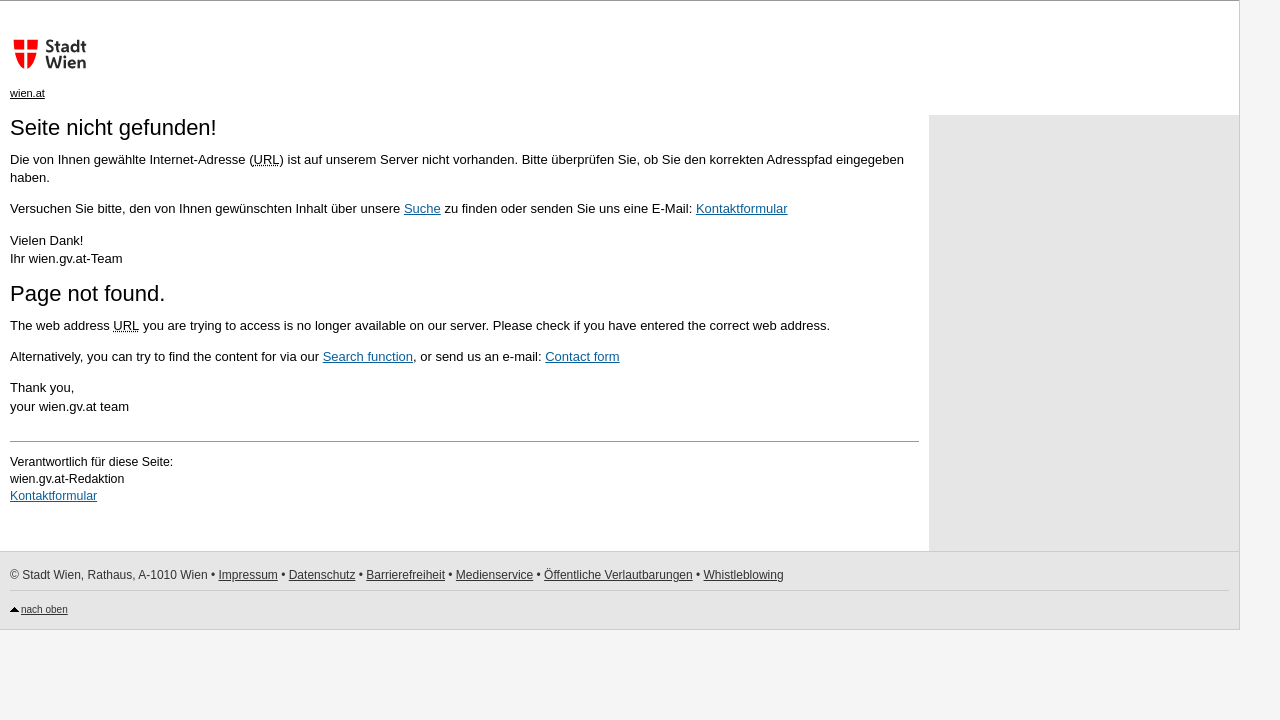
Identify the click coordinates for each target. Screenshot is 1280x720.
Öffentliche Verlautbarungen (618, 575)
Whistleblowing (744, 575)
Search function (368, 356)
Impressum (247, 575)
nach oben (44, 609)
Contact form (582, 356)
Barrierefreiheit (405, 575)
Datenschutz (322, 575)
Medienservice (494, 575)
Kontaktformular (742, 208)
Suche (422, 208)
